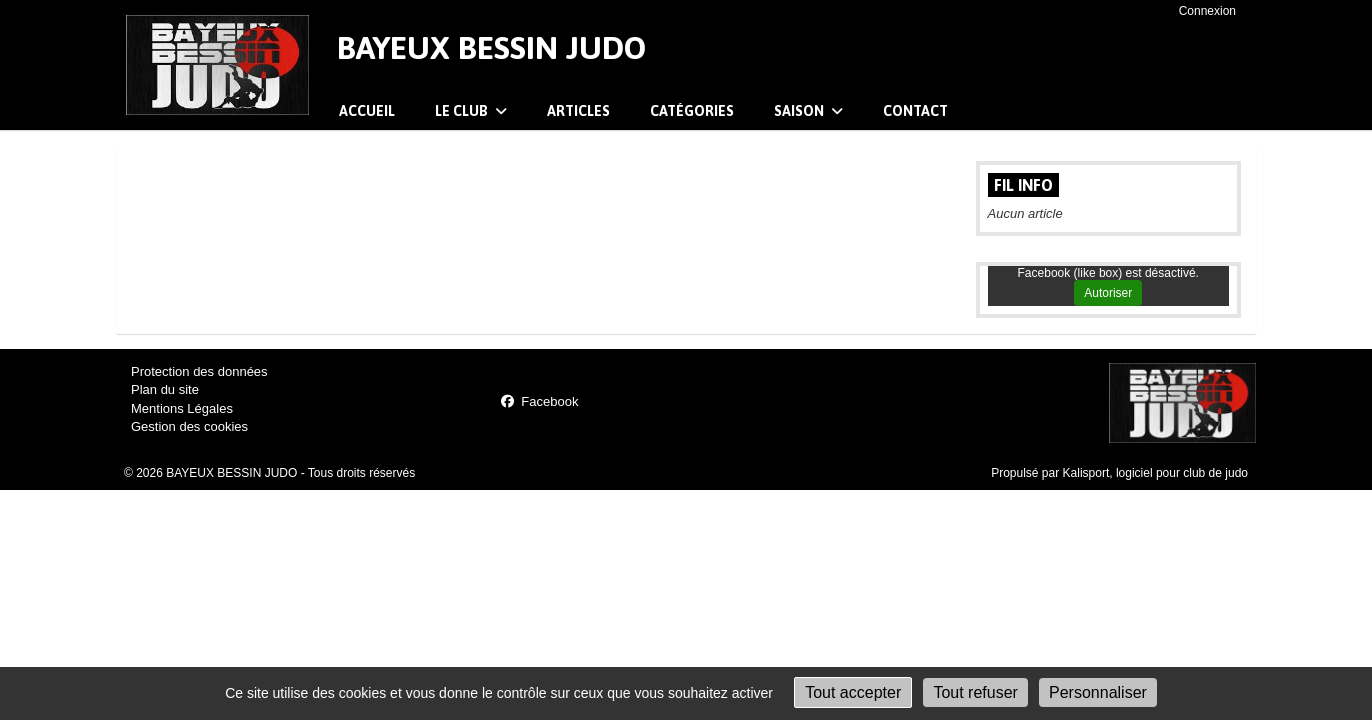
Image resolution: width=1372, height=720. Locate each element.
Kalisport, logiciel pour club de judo (1155, 473)
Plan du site (165, 389)
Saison (808, 111)
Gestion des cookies (189, 426)
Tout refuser (975, 692)
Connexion (1207, 11)
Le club (471, 111)
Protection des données (199, 371)
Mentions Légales (182, 408)
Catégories (692, 111)
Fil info (1023, 185)
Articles (578, 111)
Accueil (367, 111)
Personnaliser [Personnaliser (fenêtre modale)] (1098, 692)
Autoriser (1108, 293)
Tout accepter (853, 692)
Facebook (539, 401)
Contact (915, 111)
